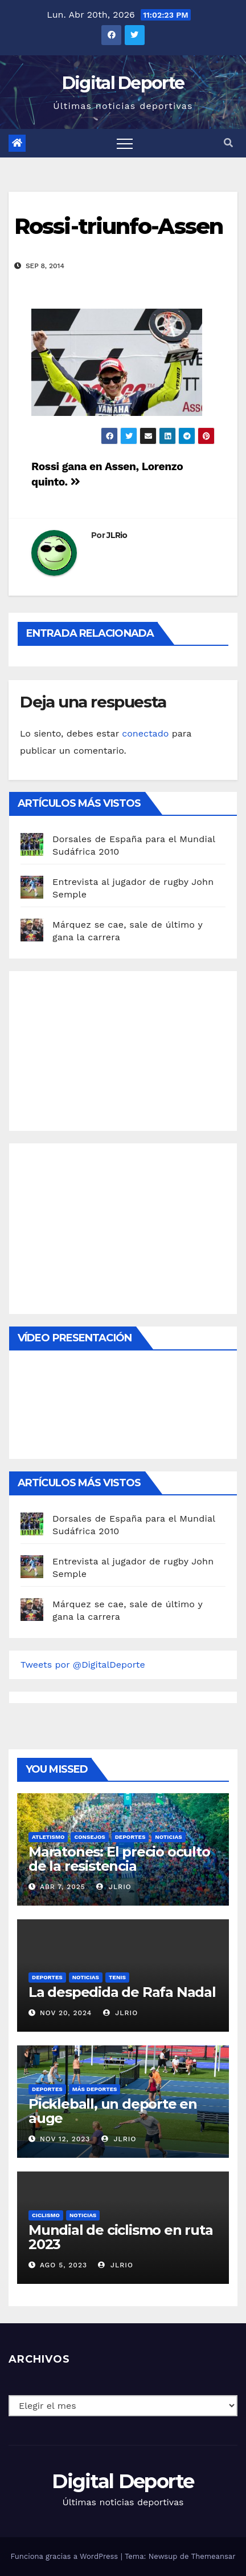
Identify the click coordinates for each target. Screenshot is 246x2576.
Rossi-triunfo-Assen (118, 226)
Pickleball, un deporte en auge (112, 2111)
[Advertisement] (105, 1048)
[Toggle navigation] (124, 143)
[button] (228, 143)
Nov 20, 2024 (66, 2013)
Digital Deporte (123, 83)
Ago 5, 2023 (63, 2265)
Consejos (89, 1837)
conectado (145, 733)
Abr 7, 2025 (62, 1887)
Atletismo (48, 1837)
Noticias (168, 1837)
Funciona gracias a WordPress (65, 2556)
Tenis (117, 1977)
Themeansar (213, 2556)
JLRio (117, 535)
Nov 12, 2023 (65, 2139)
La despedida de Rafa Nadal (122, 1992)
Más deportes (94, 2089)
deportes (130, 1837)
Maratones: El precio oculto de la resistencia (119, 1858)
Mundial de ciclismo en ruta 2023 (120, 2237)
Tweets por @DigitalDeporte (82, 1664)
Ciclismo (46, 2215)
